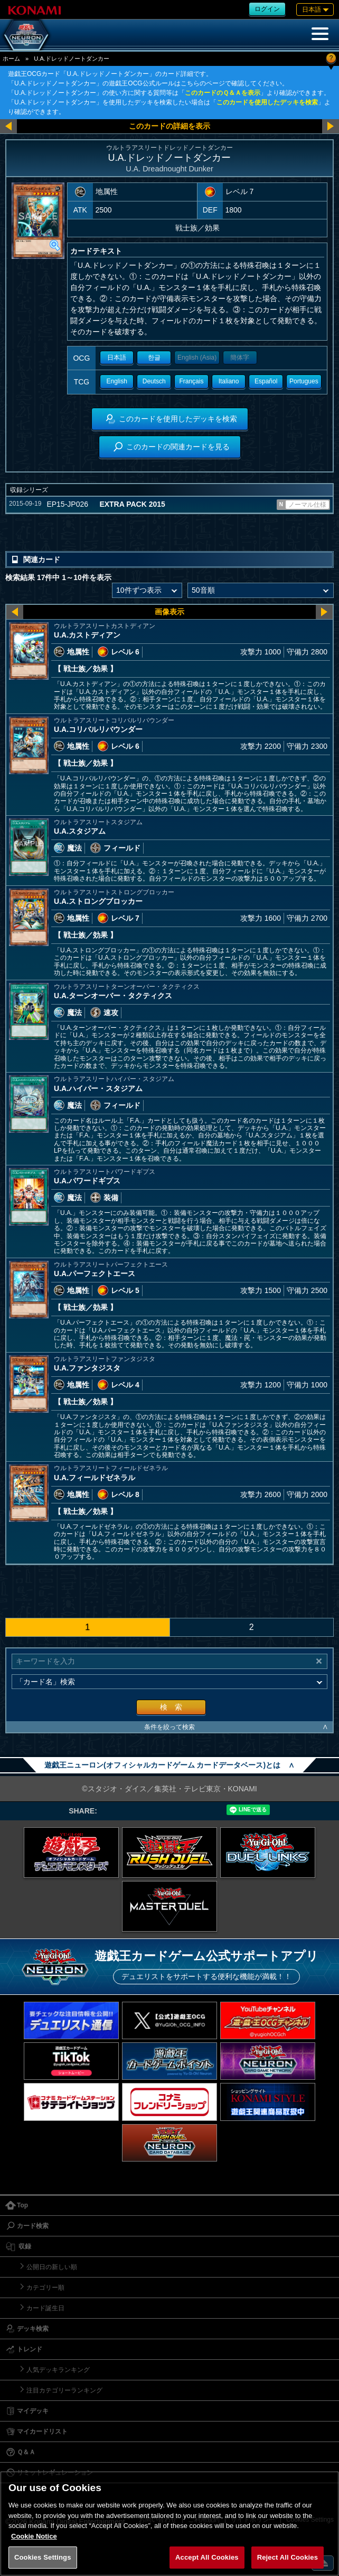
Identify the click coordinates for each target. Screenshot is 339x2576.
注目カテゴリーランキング (64, 2390)
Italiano (229, 381)
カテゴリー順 (45, 2287)
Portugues (303, 381)
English (116, 381)
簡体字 (239, 357)
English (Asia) (196, 357)
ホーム (11, 58)
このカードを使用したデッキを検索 (267, 102)
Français (191, 381)
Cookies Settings (42, 2557)
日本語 (116, 357)
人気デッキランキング (58, 2370)
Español (266, 381)
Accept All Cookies (207, 2557)
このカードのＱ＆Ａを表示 (222, 93)
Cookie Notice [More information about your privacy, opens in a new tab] (34, 2536)
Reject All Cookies (287, 2557)
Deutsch (154, 381)
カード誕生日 (45, 2308)
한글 (154, 357)
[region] (169, 2523)
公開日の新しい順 (51, 2267)
